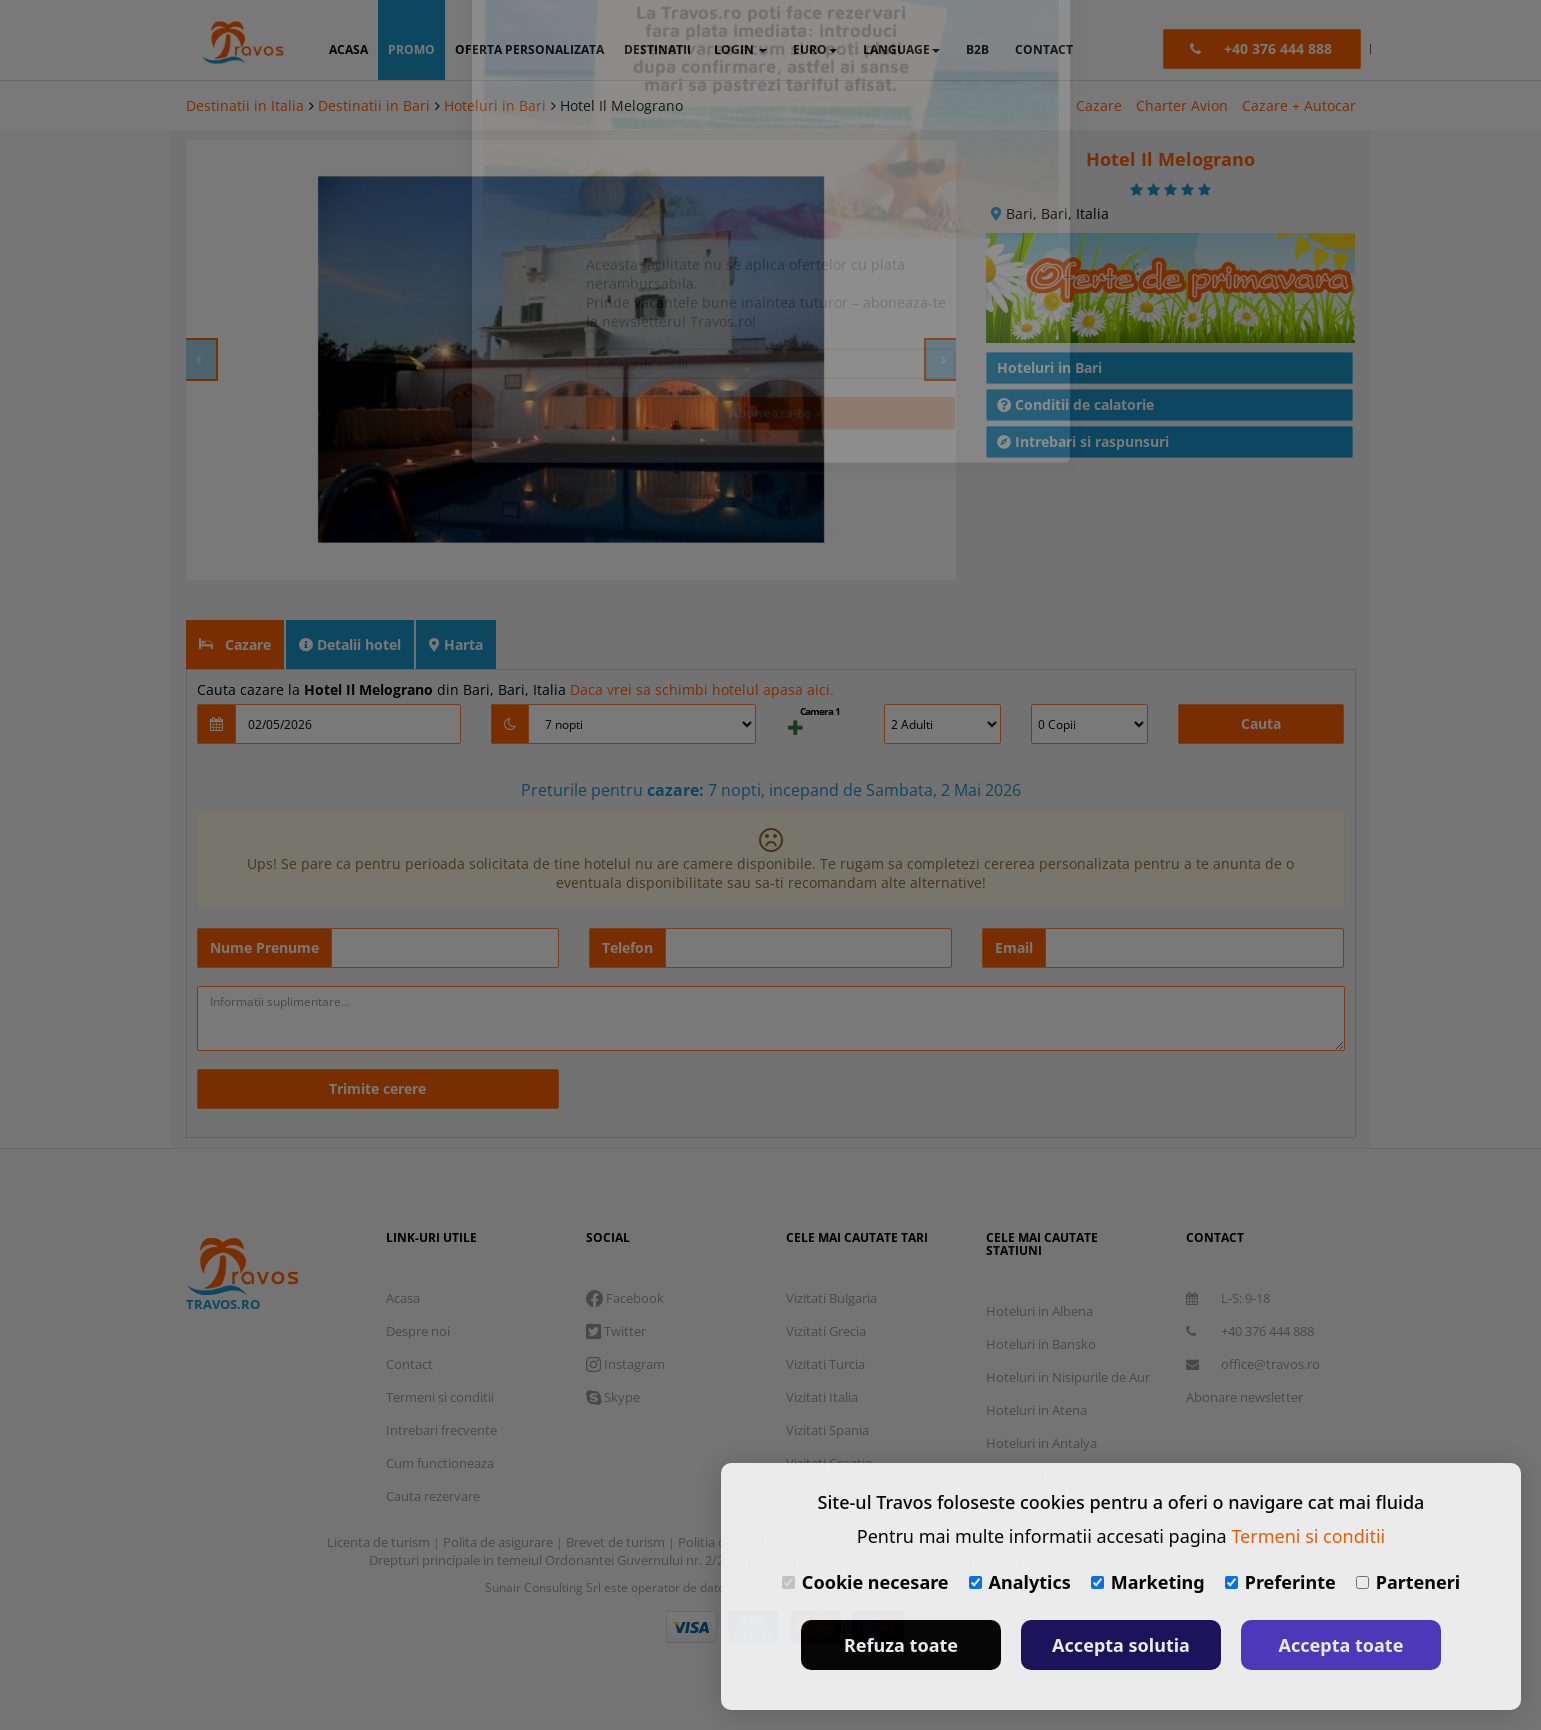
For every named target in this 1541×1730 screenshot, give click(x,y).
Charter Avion (1182, 105)
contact (1044, 49)
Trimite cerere (377, 1038)
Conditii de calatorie (1075, 354)
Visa (692, 1577)
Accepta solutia (1121, 1645)
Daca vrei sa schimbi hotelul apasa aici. (702, 639)
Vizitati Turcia (825, 1314)
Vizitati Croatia (829, 1413)
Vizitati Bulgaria (831, 1248)
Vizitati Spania (827, 1380)
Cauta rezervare (433, 1446)
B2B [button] (977, 49)
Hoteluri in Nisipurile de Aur (1068, 1327)
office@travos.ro (1253, 1314)
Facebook (625, 1248)
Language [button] (901, 49)
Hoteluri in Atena (1036, 1360)
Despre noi (418, 1281)
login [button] (740, 49)
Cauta (1261, 673)
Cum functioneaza (440, 1413)
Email (1014, 897)
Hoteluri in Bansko (1041, 1294)
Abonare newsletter (1244, 1347)
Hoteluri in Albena (1039, 1261)
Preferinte (1280, 1582)
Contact (409, 1314)
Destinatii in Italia (245, 105)
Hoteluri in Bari (495, 105)
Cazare (1099, 105)
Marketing (1148, 1582)
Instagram (625, 1314)
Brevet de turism (617, 1492)
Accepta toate (1341, 1645)
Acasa (403, 1248)
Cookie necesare (865, 1582)
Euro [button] (815, 49)
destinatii (657, 49)
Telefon (627, 897)
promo (411, 49)
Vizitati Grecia (826, 1281)
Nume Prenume (264, 897)
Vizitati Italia (822, 1347)
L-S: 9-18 (1228, 1248)
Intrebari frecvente (441, 1380)
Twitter (616, 1281)
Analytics (1020, 1582)
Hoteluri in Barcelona (1048, 1426)
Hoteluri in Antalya (1041, 1393)
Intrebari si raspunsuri (1083, 391)
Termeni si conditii (440, 1347)
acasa (348, 49)
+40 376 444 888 (1250, 1281)
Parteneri (1408, 1582)
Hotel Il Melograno (621, 105)
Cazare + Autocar (1299, 105)
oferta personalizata (529, 49)
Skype (613, 1347)
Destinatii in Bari (374, 105)
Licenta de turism (380, 1492)
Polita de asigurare (499, 1492)
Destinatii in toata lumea (1058, 1459)
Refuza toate (901, 1645)
